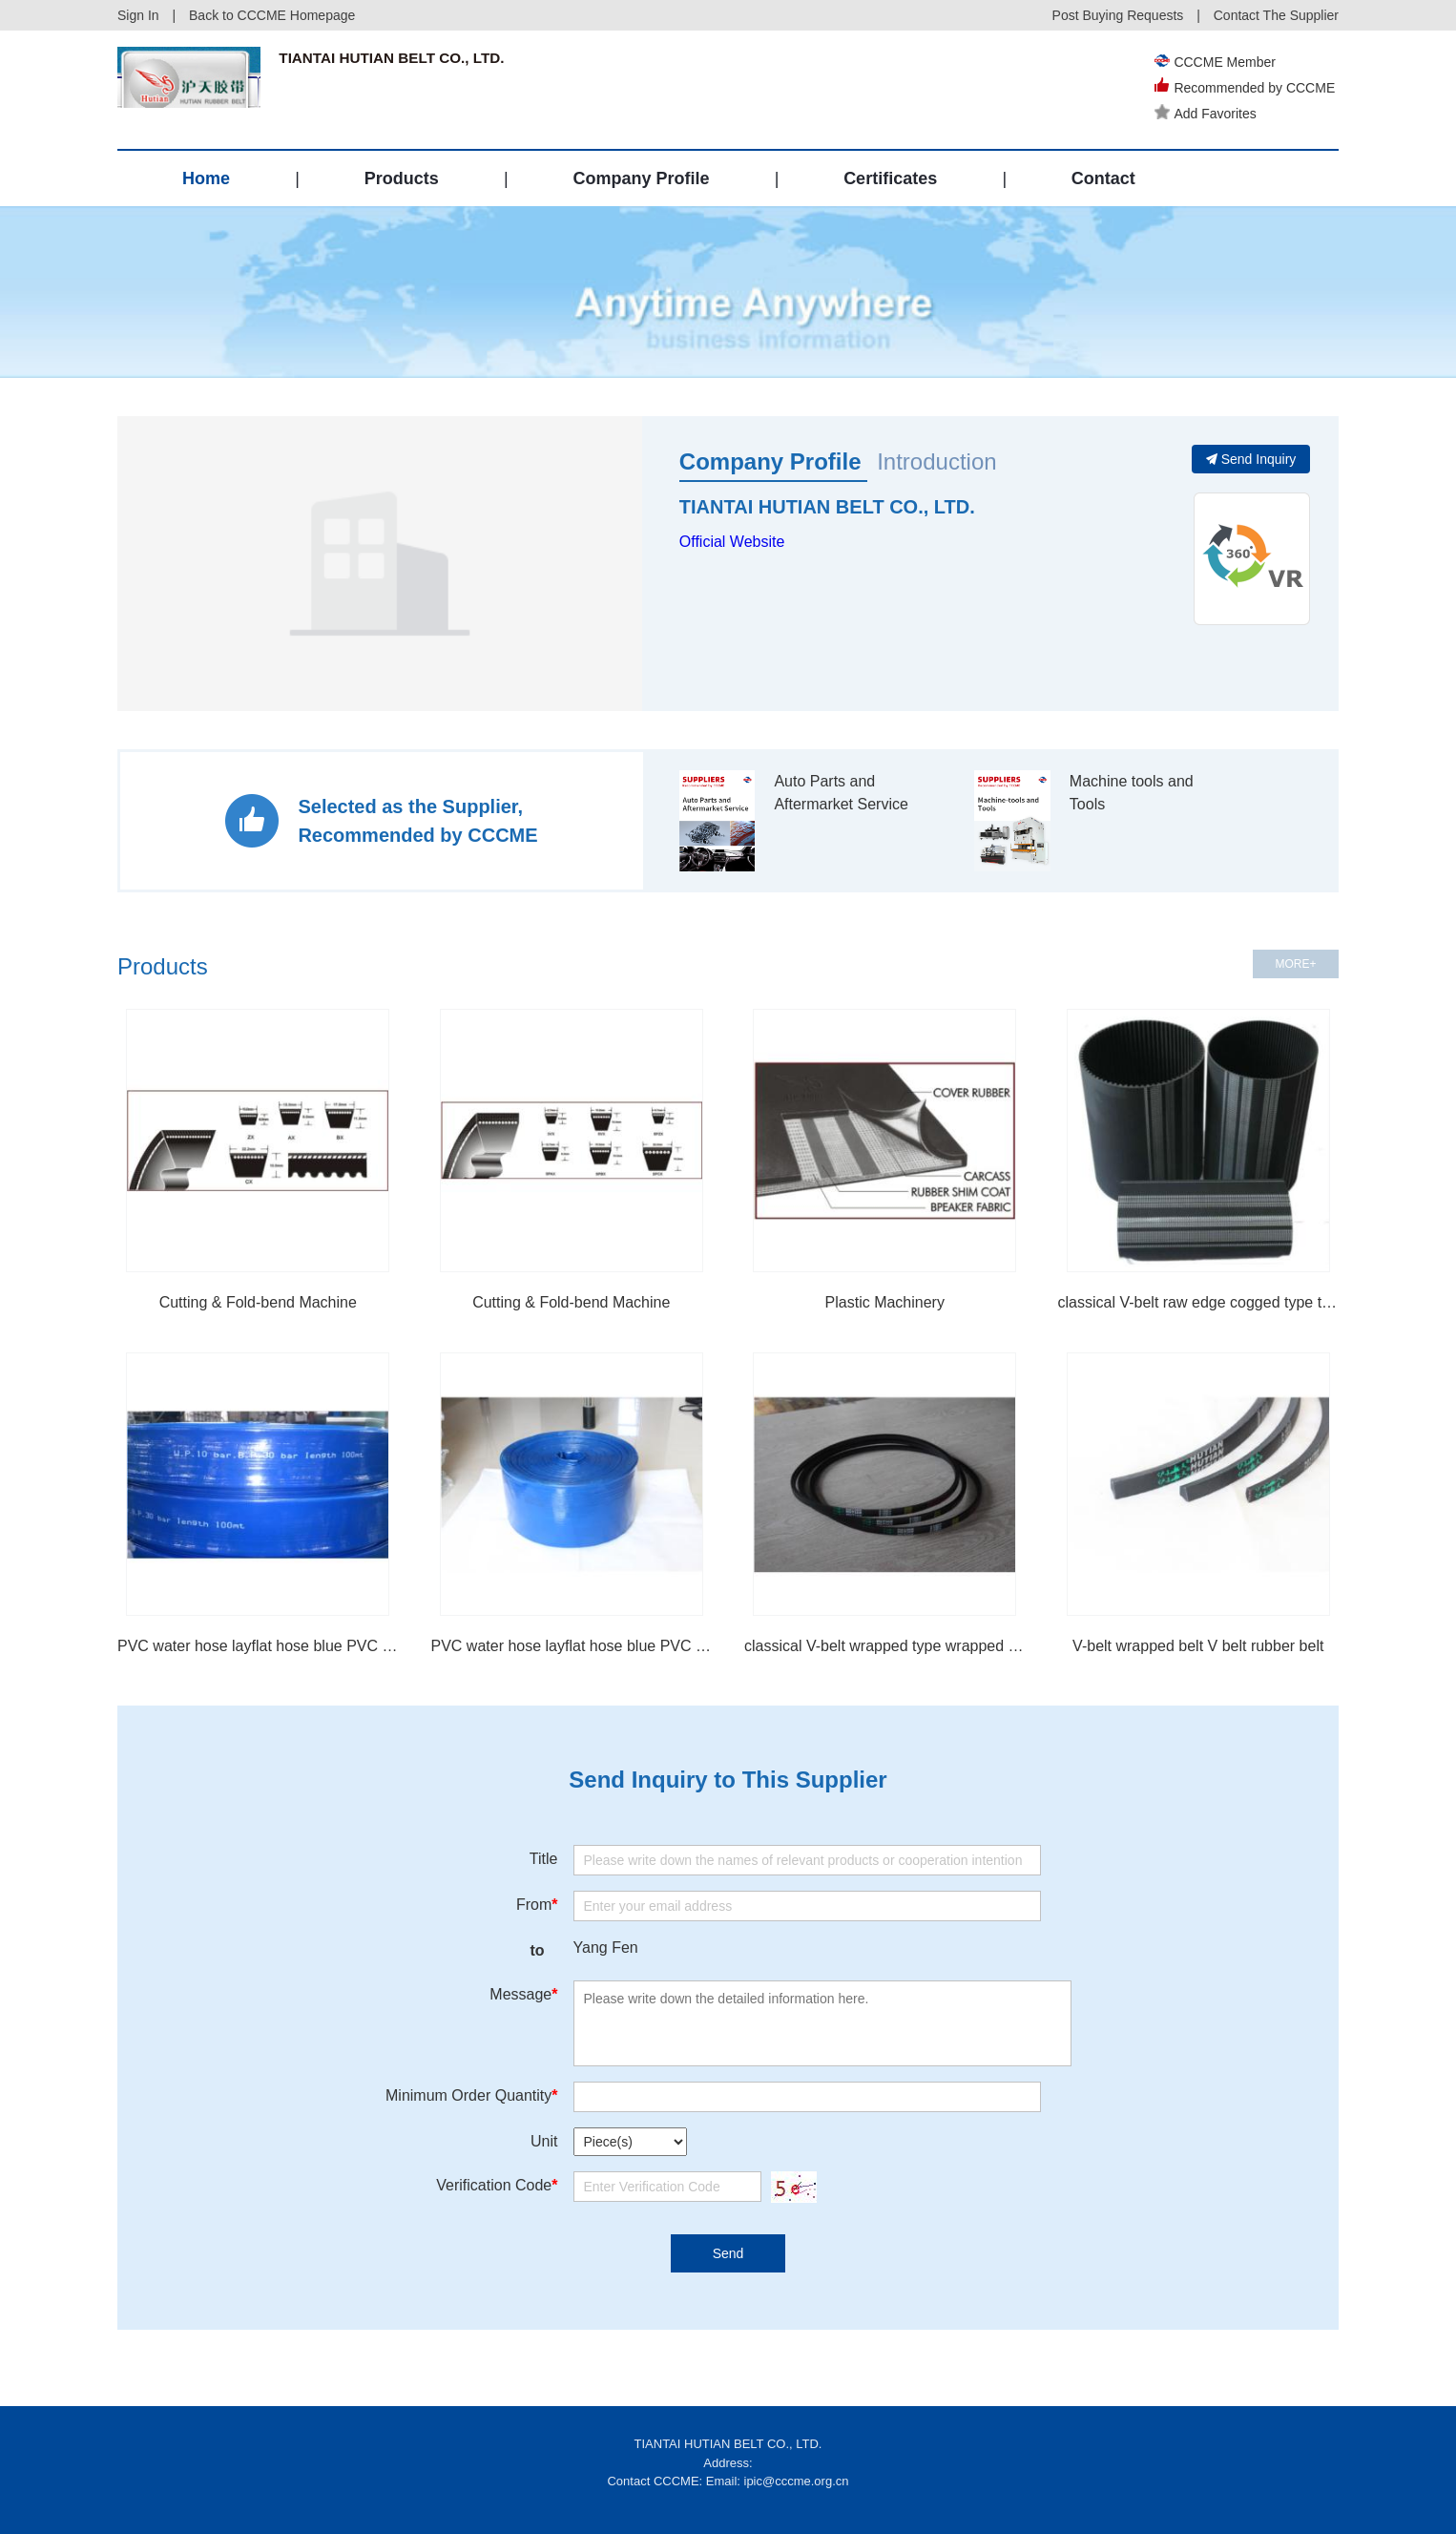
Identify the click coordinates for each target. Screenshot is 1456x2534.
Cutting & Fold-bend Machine (258, 1302)
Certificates (890, 178)
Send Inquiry (1251, 459)
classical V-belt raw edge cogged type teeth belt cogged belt (1199, 1302)
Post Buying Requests (1118, 15)
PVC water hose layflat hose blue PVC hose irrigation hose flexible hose (258, 1646)
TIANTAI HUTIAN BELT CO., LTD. (827, 506)
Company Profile (640, 178)
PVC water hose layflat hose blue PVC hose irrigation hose (572, 1646)
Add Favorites (1208, 113)
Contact (1103, 178)
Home (206, 178)
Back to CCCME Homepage (272, 15)
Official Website (732, 542)
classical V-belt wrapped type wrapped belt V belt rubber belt (885, 1646)
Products (401, 178)
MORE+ (1295, 964)
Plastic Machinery (885, 1302)
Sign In (138, 15)
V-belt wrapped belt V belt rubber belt (1197, 1646)
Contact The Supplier (1276, 15)
